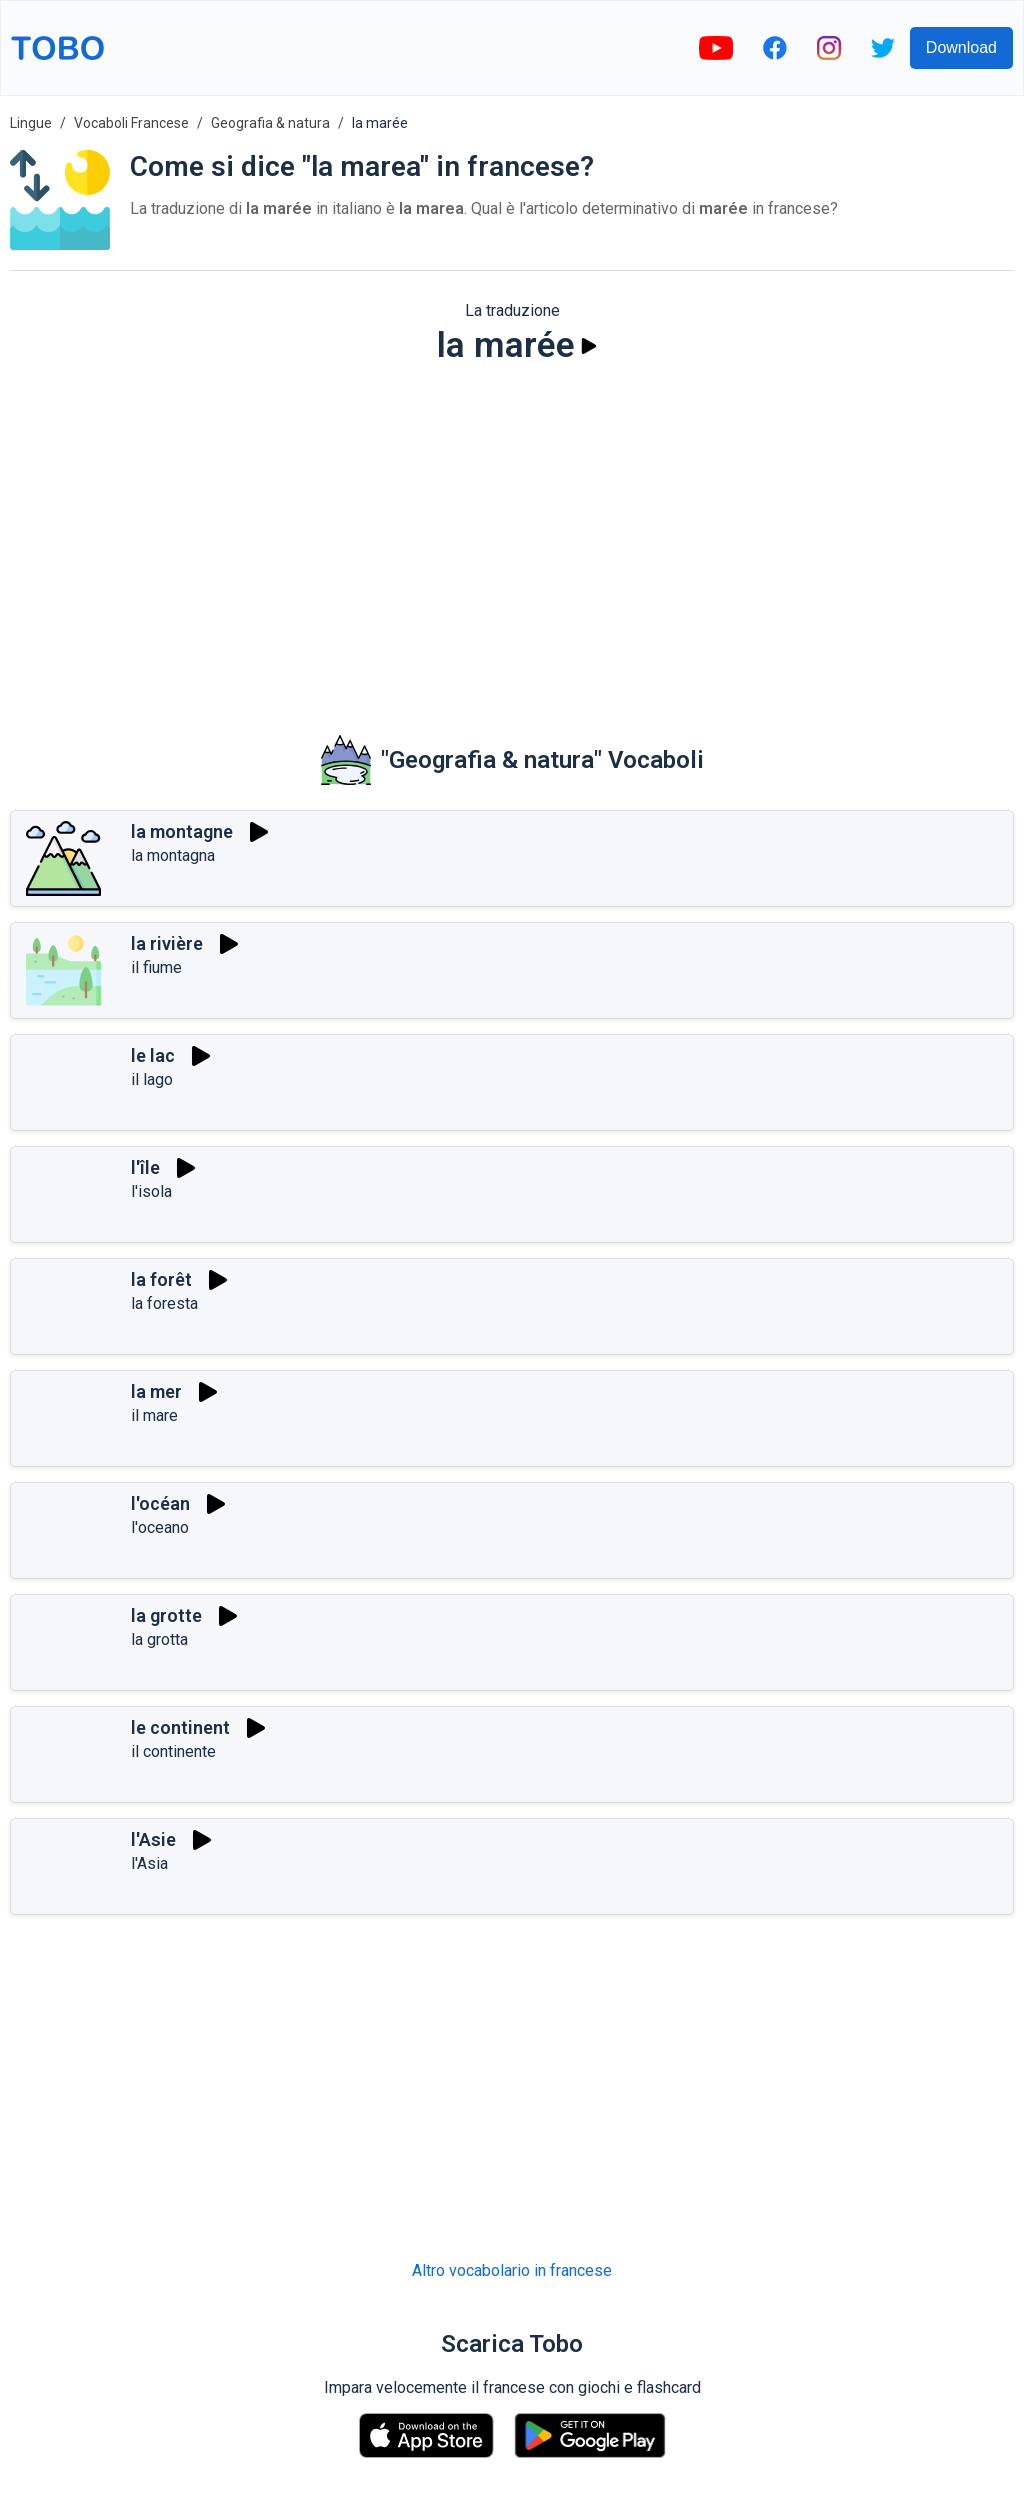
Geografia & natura (270, 123)
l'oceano (160, 1527)
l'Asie (153, 1839)
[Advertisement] (512, 536)
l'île (145, 1167)
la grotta (159, 1639)
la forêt (161, 1279)
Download (961, 47)
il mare (154, 1415)
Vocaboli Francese (131, 123)
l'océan (160, 1503)
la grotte (166, 1615)
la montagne (182, 831)
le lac (153, 1055)
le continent (180, 1727)
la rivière (167, 943)
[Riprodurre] (589, 346)
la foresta (164, 1303)
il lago (152, 1079)
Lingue (31, 123)
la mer (156, 1391)
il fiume (156, 967)
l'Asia (149, 1863)
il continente (173, 1751)
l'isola (151, 1191)
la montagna (173, 855)
